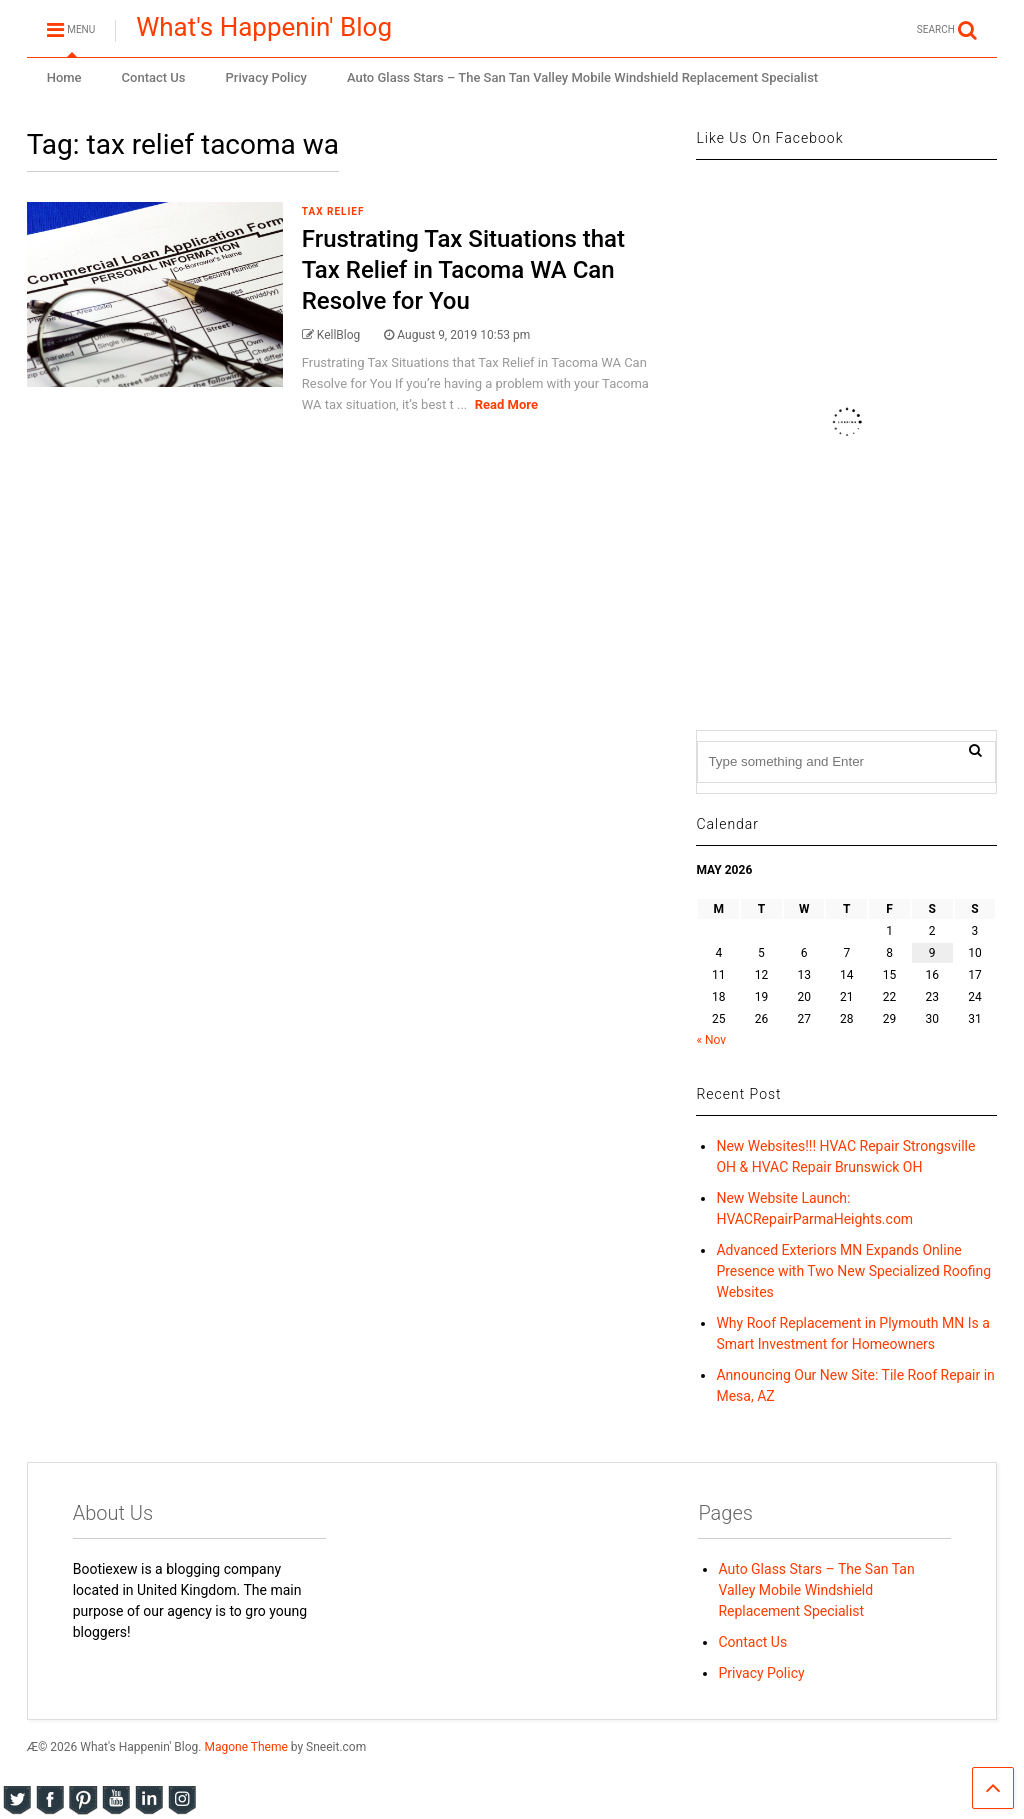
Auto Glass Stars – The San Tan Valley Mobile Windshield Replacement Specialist (582, 77)
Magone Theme (245, 1747)
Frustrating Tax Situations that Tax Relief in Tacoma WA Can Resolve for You (463, 270)
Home (64, 77)
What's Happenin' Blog (264, 27)
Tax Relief (333, 211)
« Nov (711, 1040)
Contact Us (154, 77)
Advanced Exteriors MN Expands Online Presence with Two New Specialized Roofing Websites (853, 1271)
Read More (506, 404)
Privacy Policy (266, 77)
